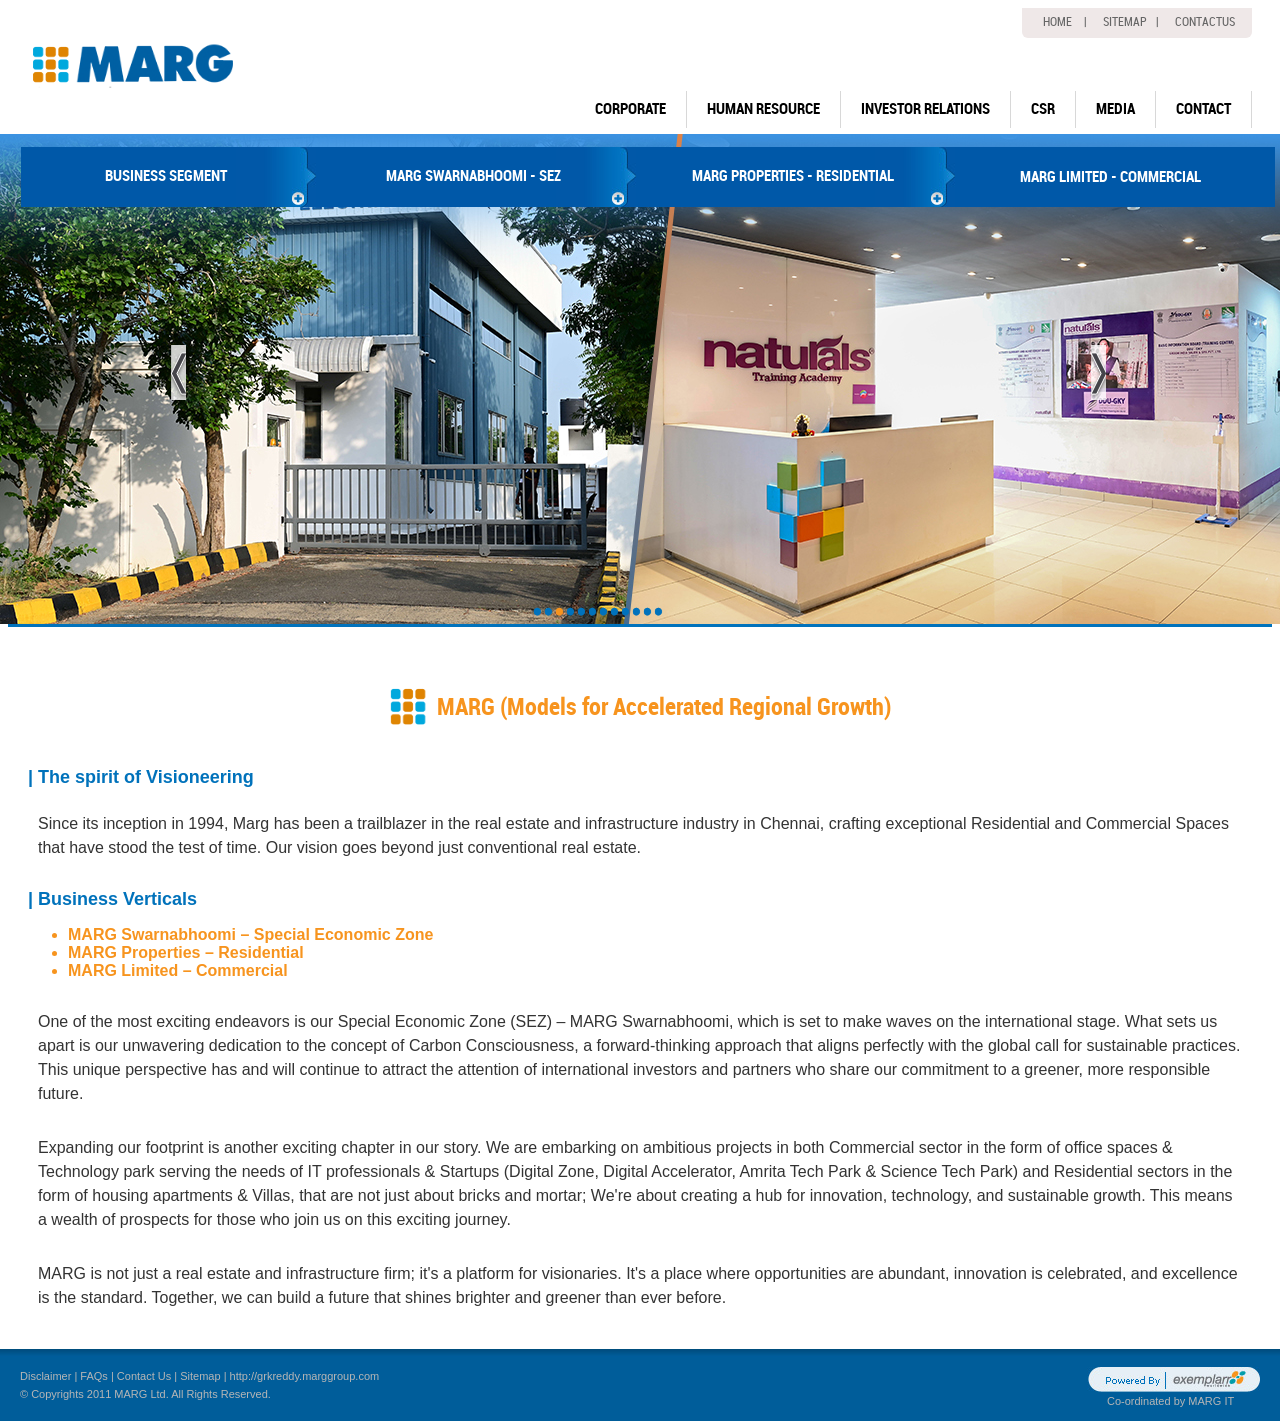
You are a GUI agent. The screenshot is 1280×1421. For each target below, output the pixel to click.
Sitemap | (1131, 22)
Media (1115, 109)
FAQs (94, 1376)
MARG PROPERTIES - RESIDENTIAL (793, 176)
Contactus (1205, 22)
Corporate (630, 109)
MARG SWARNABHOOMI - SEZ (473, 176)
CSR (1043, 109)
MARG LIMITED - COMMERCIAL (1110, 177)
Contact (1203, 109)
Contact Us (144, 1376)
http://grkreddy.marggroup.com (305, 1376)
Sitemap (200, 1376)
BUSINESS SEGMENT (166, 176)
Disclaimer (45, 1376)
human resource (763, 109)
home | (1065, 22)
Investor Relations (925, 109)
